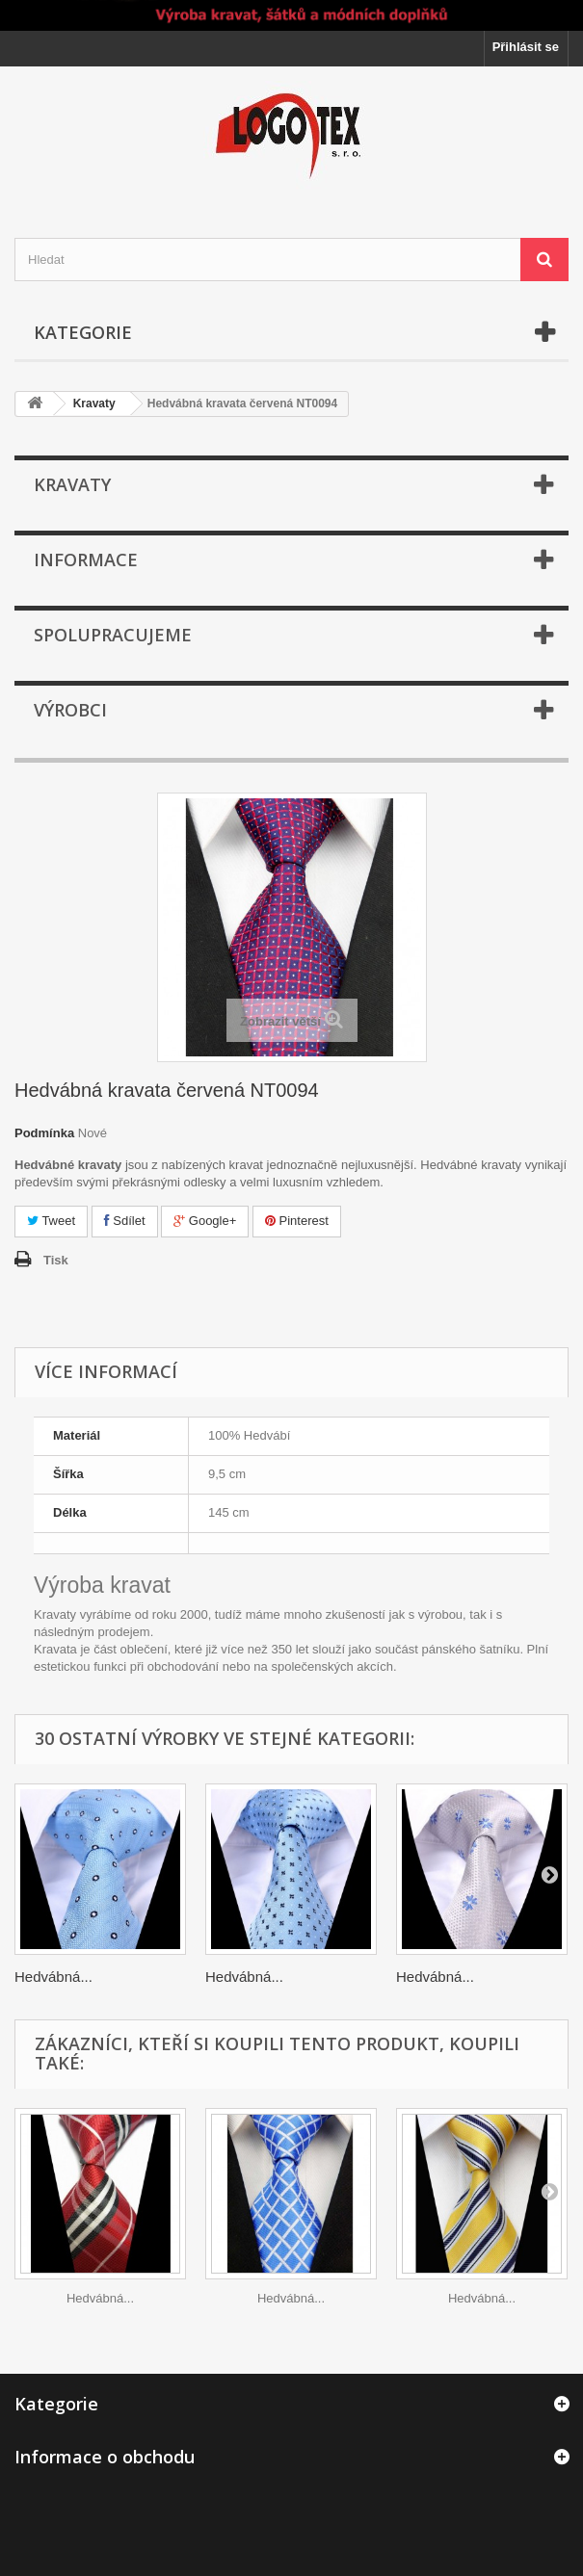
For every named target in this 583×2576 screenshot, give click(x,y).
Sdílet (125, 1220)
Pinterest (297, 1220)
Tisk (55, 1260)
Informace (86, 559)
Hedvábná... (53, 1976)
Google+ (204, 1220)
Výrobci (70, 709)
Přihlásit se (525, 46)
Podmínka (44, 1133)
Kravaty (94, 403)
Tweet (51, 1220)
